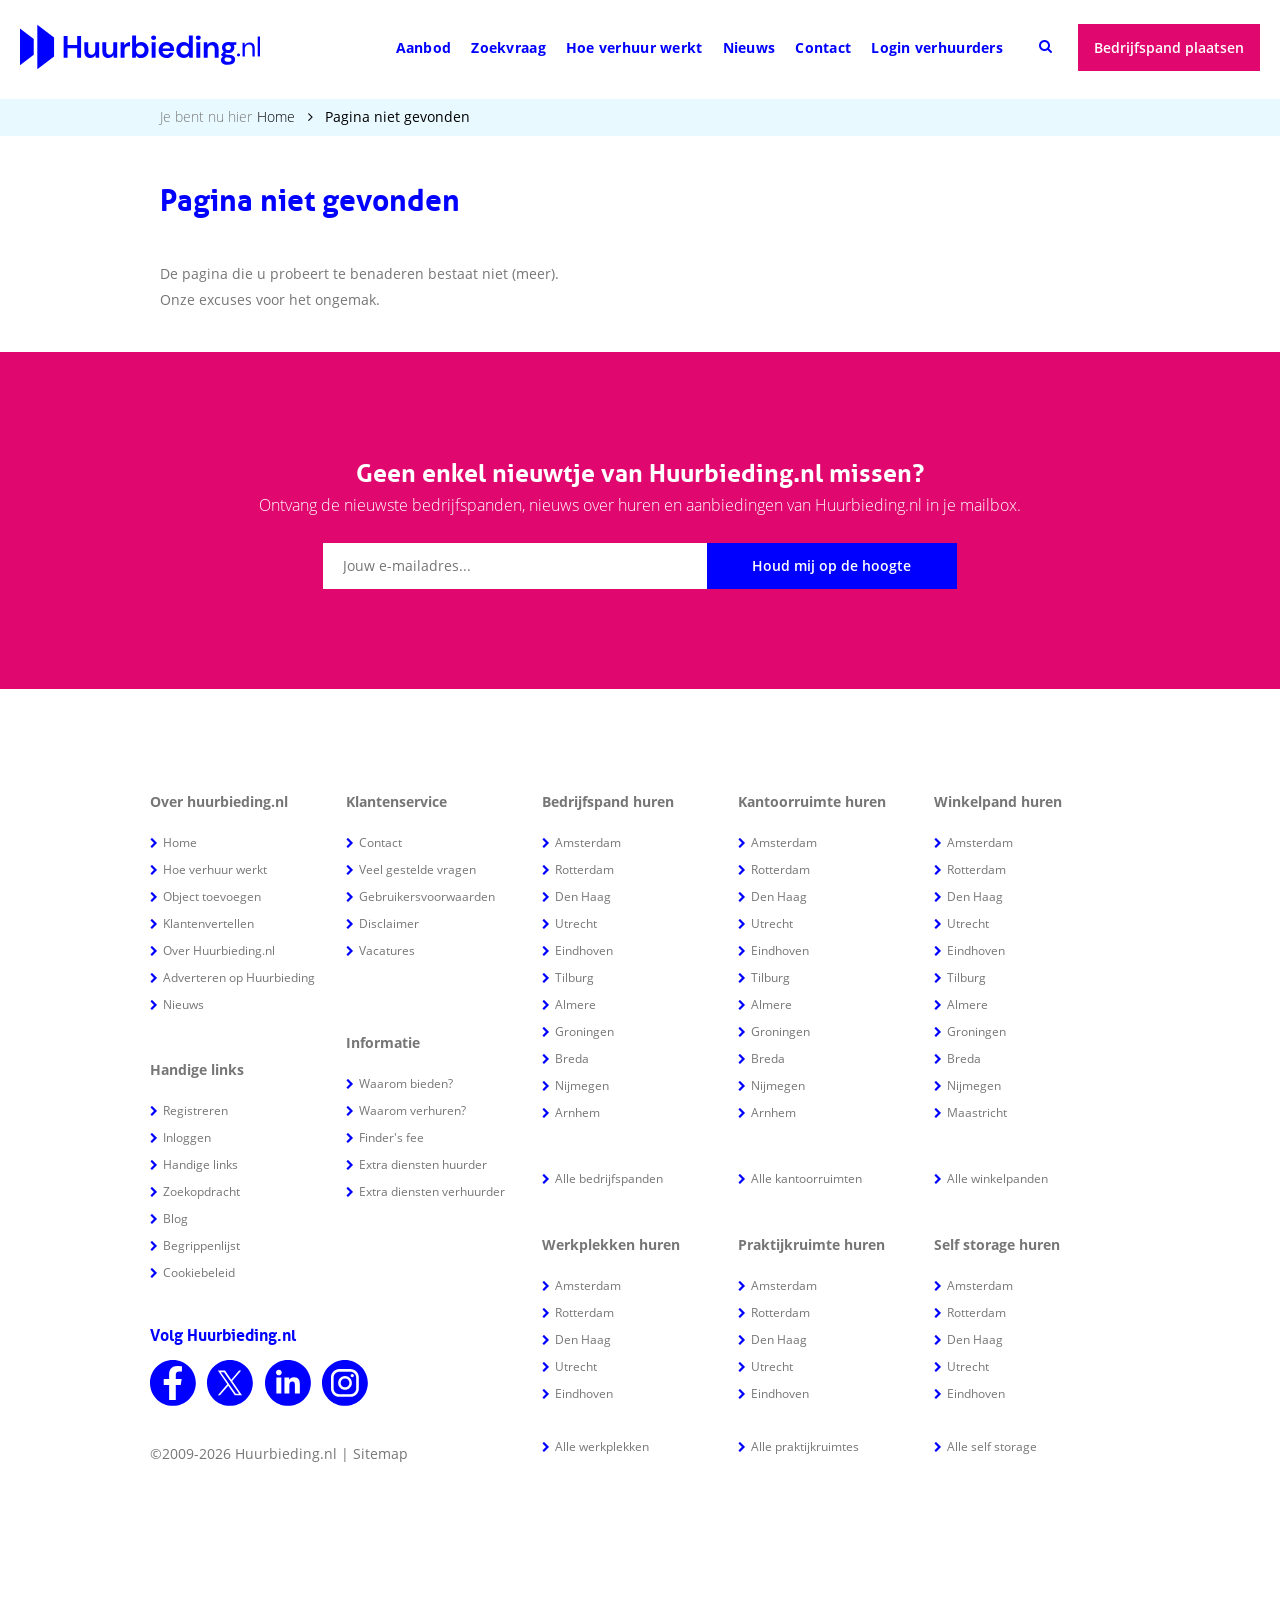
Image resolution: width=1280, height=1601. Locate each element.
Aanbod (424, 47)
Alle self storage (992, 1446)
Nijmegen (582, 1085)
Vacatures (387, 950)
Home (276, 116)
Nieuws (749, 47)
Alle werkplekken (602, 1446)
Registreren (195, 1110)
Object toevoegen (212, 896)
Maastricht (977, 1112)
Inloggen (187, 1137)
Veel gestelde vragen (417, 869)
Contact (823, 47)
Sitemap (380, 1453)
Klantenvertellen (208, 923)
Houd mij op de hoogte (831, 565)
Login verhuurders (937, 47)
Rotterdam (584, 869)
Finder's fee (391, 1137)
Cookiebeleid (199, 1272)
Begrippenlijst (201, 1245)
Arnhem (577, 1112)
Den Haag (583, 896)
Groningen (584, 1031)
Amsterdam (588, 842)
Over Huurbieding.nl (219, 950)
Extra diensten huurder (423, 1164)
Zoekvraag (508, 47)
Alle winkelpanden (997, 1178)
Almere (575, 1004)
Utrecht (576, 923)
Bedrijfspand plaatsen (1169, 47)
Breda (572, 1058)
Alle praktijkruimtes (805, 1446)
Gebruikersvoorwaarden (427, 896)
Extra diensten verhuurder (432, 1191)
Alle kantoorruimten (806, 1178)
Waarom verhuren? (412, 1110)
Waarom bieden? (406, 1083)
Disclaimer (389, 923)
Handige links (200, 1164)
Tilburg (574, 977)
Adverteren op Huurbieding (239, 977)
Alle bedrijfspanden (609, 1178)
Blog (175, 1218)
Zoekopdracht (201, 1191)
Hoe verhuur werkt (634, 47)
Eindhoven (584, 950)
